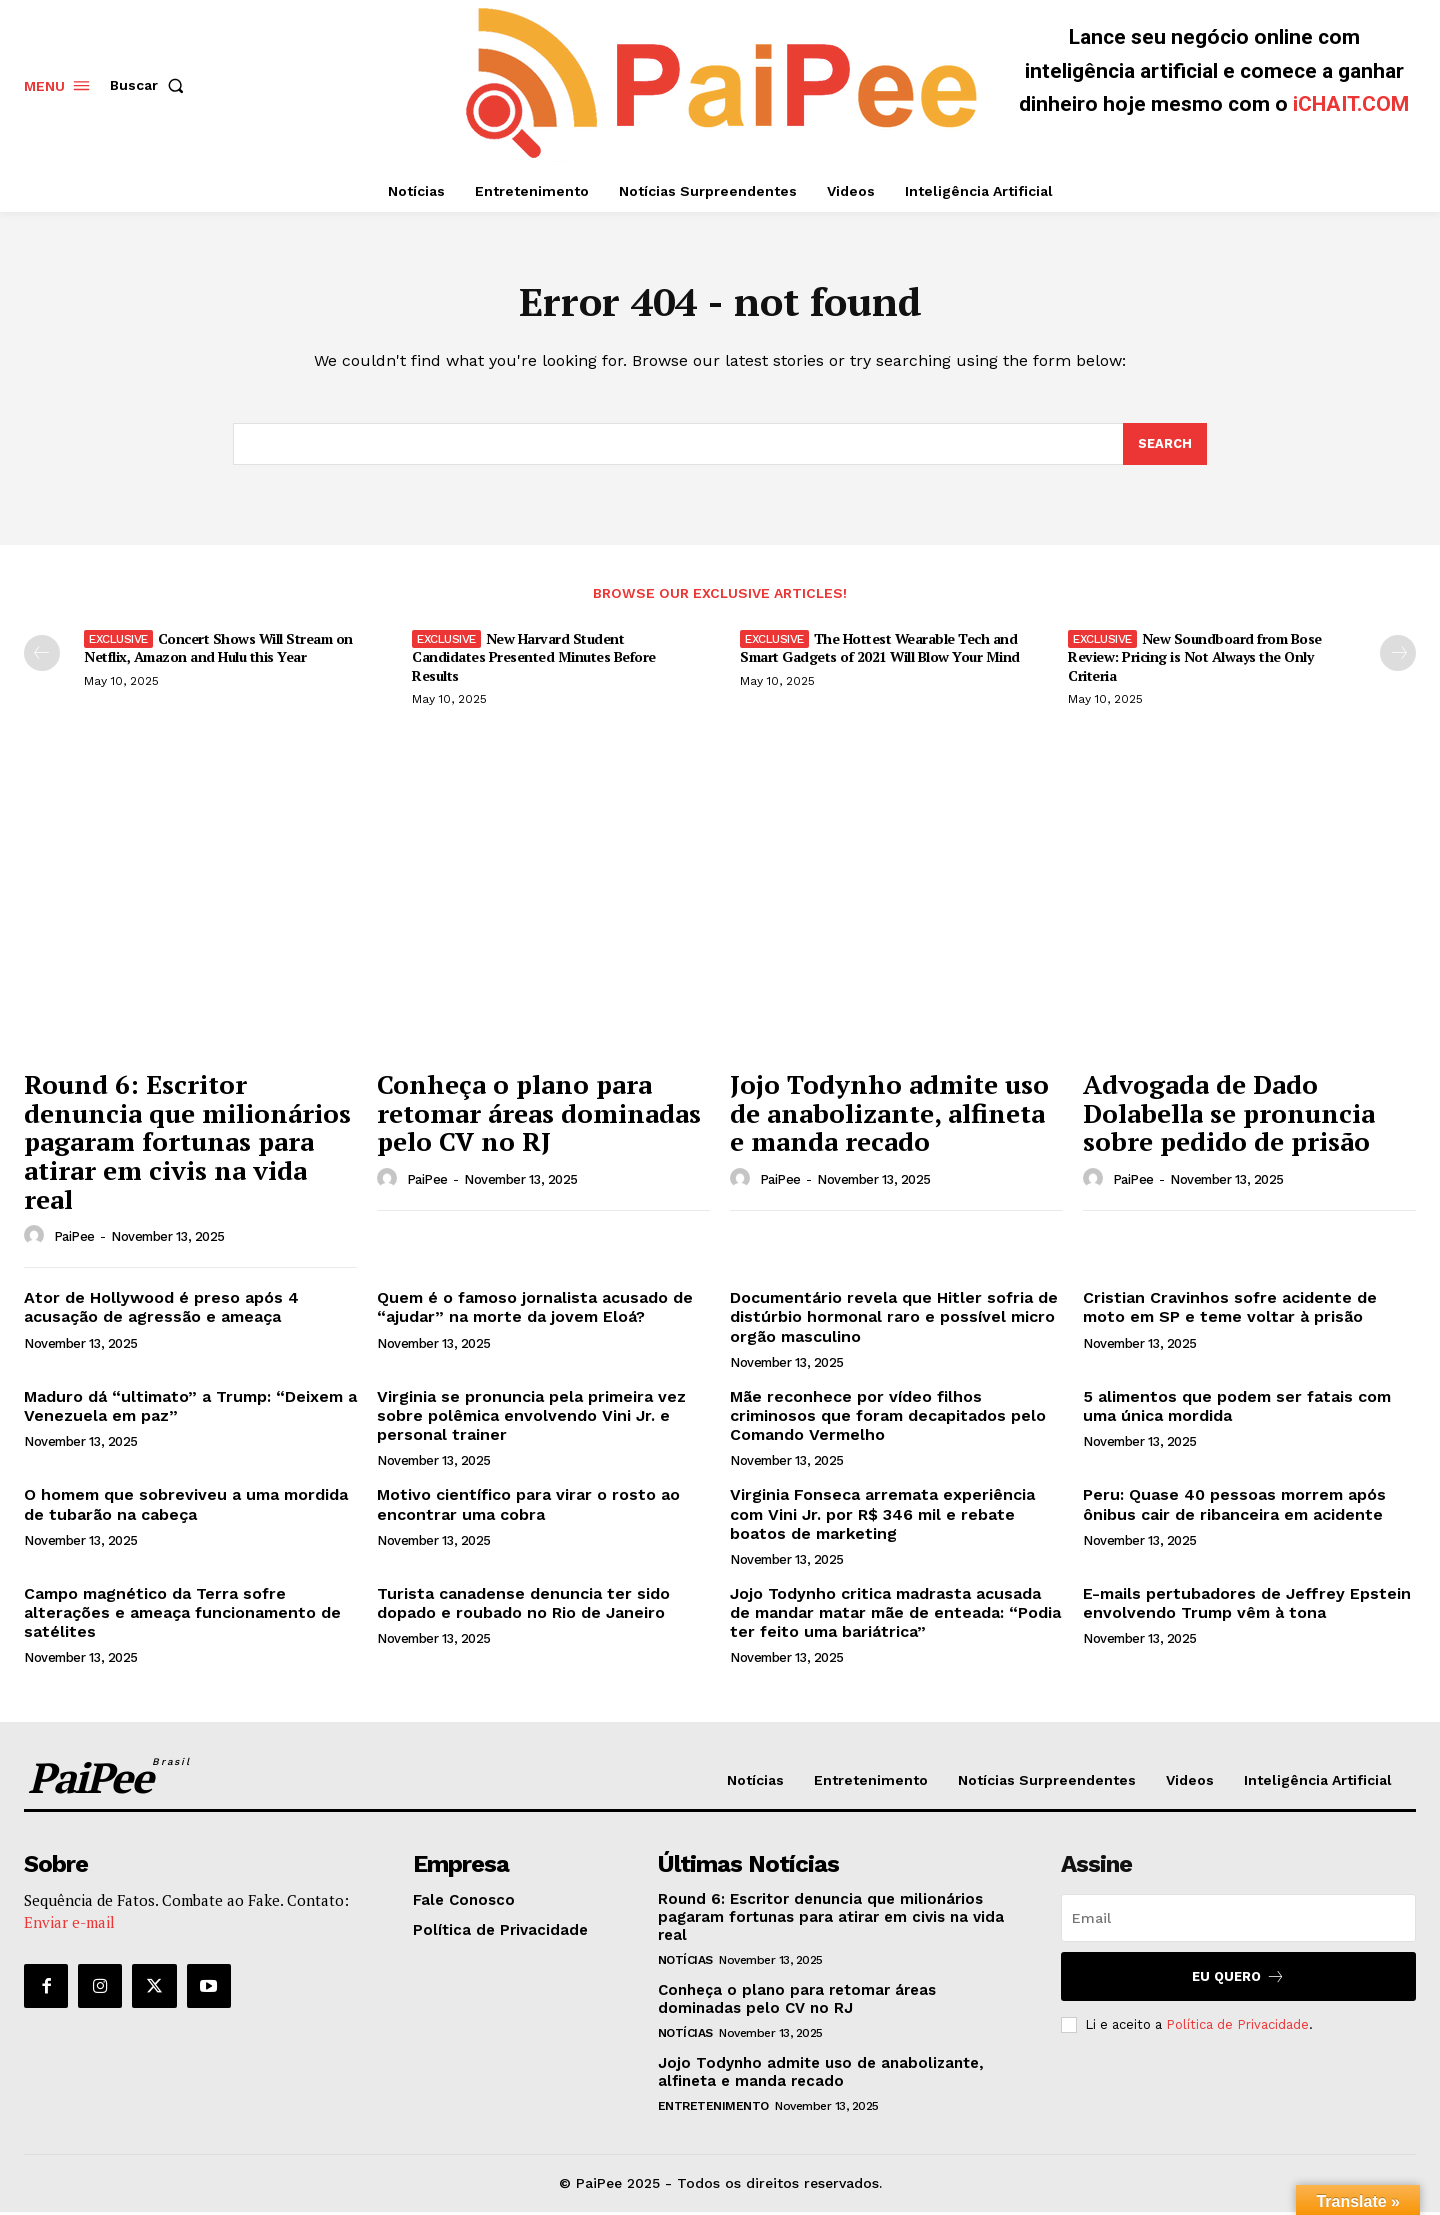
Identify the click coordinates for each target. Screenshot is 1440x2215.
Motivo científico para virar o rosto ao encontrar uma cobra (528, 1507)
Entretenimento (713, 2109)
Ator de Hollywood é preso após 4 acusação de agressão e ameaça (161, 1310)
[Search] (1165, 447)
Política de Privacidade (1237, 2027)
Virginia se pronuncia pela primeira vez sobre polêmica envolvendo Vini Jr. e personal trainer (531, 1418)
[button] (151, 85)
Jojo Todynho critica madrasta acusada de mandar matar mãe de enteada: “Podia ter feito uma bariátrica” (895, 1615)
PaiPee (74, 1239)
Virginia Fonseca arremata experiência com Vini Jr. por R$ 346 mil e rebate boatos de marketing (882, 1516)
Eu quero (1238, 1979)
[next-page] (1398, 655)
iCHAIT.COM (1351, 104)
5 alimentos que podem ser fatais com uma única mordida (1237, 1409)
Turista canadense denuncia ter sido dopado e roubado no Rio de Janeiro (523, 1606)
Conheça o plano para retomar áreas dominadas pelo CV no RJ (539, 1115)
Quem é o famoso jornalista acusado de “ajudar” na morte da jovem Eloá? (535, 1310)
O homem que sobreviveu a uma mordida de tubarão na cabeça (186, 1507)
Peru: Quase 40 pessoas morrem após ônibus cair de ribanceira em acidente (1234, 1507)
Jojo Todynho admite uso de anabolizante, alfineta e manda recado (889, 1115)
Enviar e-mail (69, 1926)
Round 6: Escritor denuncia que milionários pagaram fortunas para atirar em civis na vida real (187, 1144)
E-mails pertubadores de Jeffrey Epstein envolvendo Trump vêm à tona (1247, 1606)
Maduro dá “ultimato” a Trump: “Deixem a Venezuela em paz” (190, 1409)
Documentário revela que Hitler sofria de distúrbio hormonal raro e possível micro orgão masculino (894, 1319)
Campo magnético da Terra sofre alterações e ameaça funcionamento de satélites (182, 1615)
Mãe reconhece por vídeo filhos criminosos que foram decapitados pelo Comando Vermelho (888, 1418)
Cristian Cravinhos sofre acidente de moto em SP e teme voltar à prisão (1230, 1310)
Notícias (685, 1963)
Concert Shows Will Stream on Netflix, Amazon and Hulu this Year (218, 649)
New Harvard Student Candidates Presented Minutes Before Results (534, 658)
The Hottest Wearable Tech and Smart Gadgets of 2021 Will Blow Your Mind (880, 649)
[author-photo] (37, 1239)
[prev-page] (42, 655)
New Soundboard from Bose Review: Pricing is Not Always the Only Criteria (1195, 658)
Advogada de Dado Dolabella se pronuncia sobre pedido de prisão (1229, 1115)
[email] (1238, 1921)
